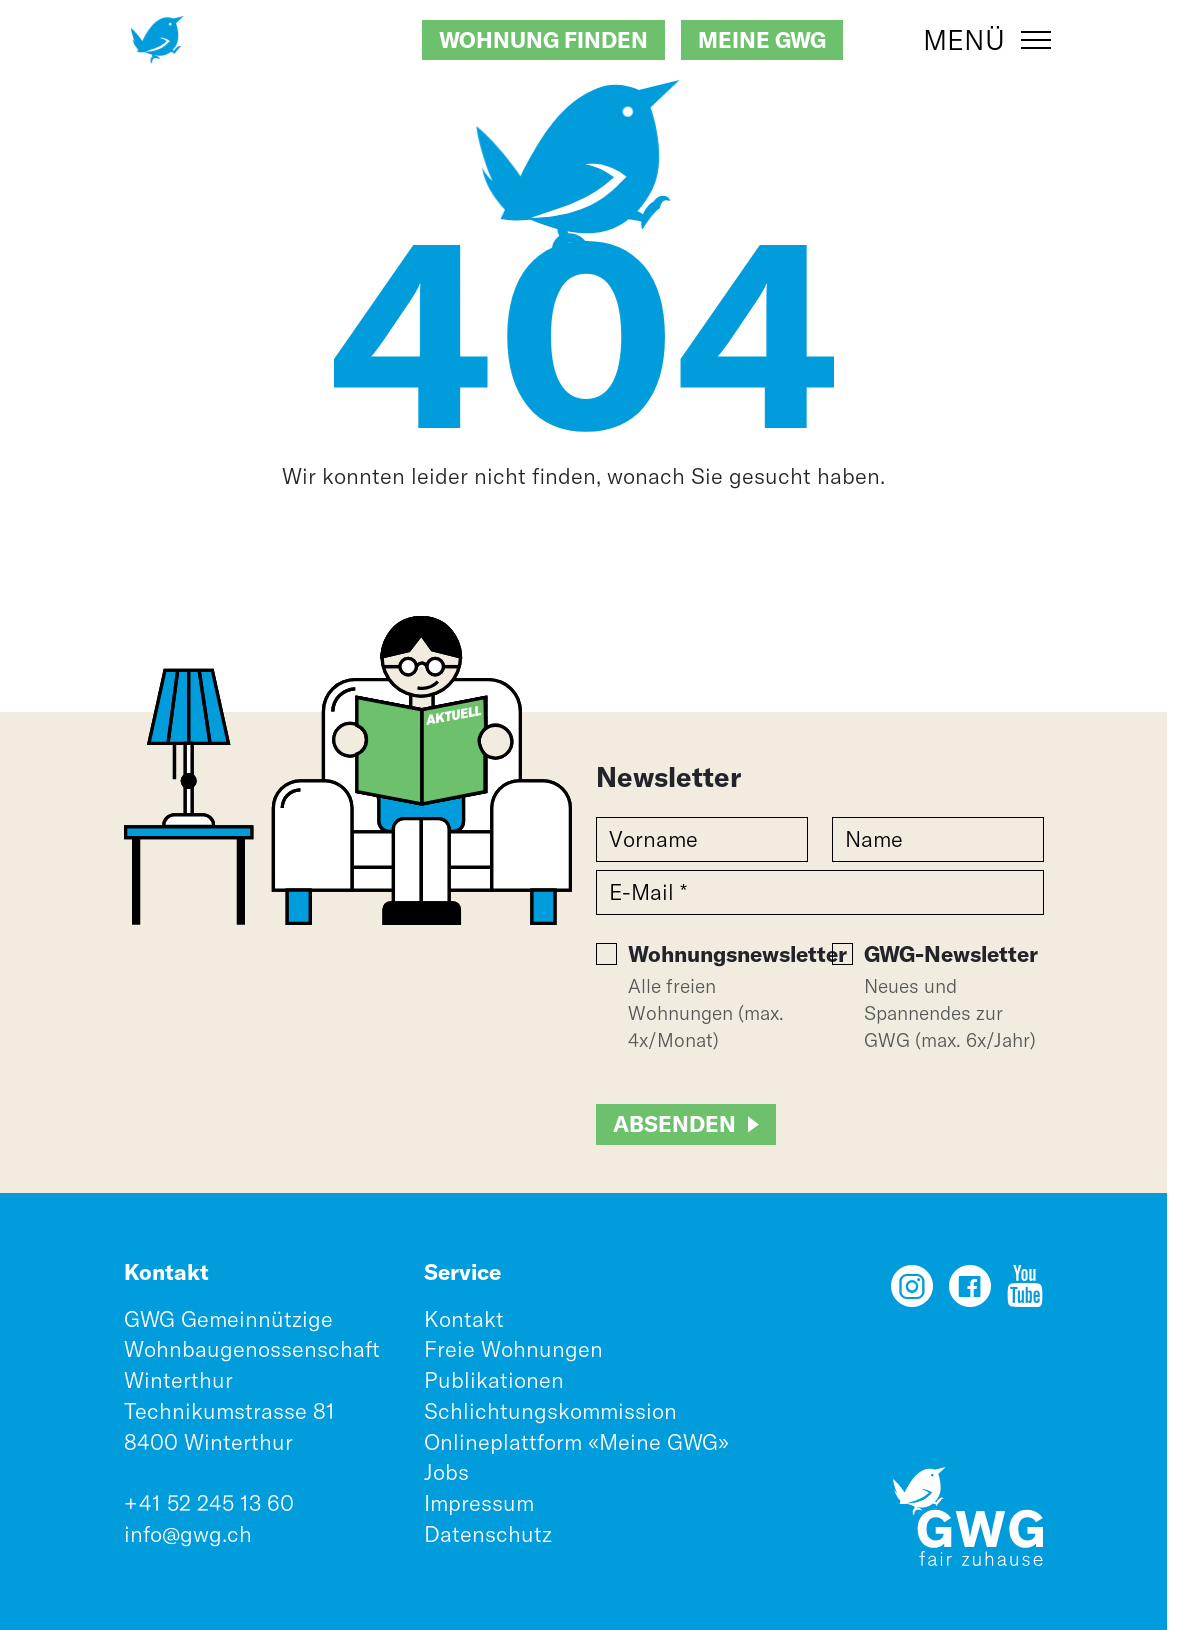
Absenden (674, 1124)
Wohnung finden (543, 40)
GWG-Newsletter (951, 954)
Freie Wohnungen (513, 1349)
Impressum (479, 1503)
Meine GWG (762, 40)
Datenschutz (488, 1534)
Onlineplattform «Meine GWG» (576, 1442)
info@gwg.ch (188, 1534)
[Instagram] (912, 1293)
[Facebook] (970, 1293)
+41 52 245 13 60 (209, 1503)
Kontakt (464, 1319)
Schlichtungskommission (550, 1411)
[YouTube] (1025, 1293)
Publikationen (494, 1380)
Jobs (446, 1472)
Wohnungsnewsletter (737, 954)
